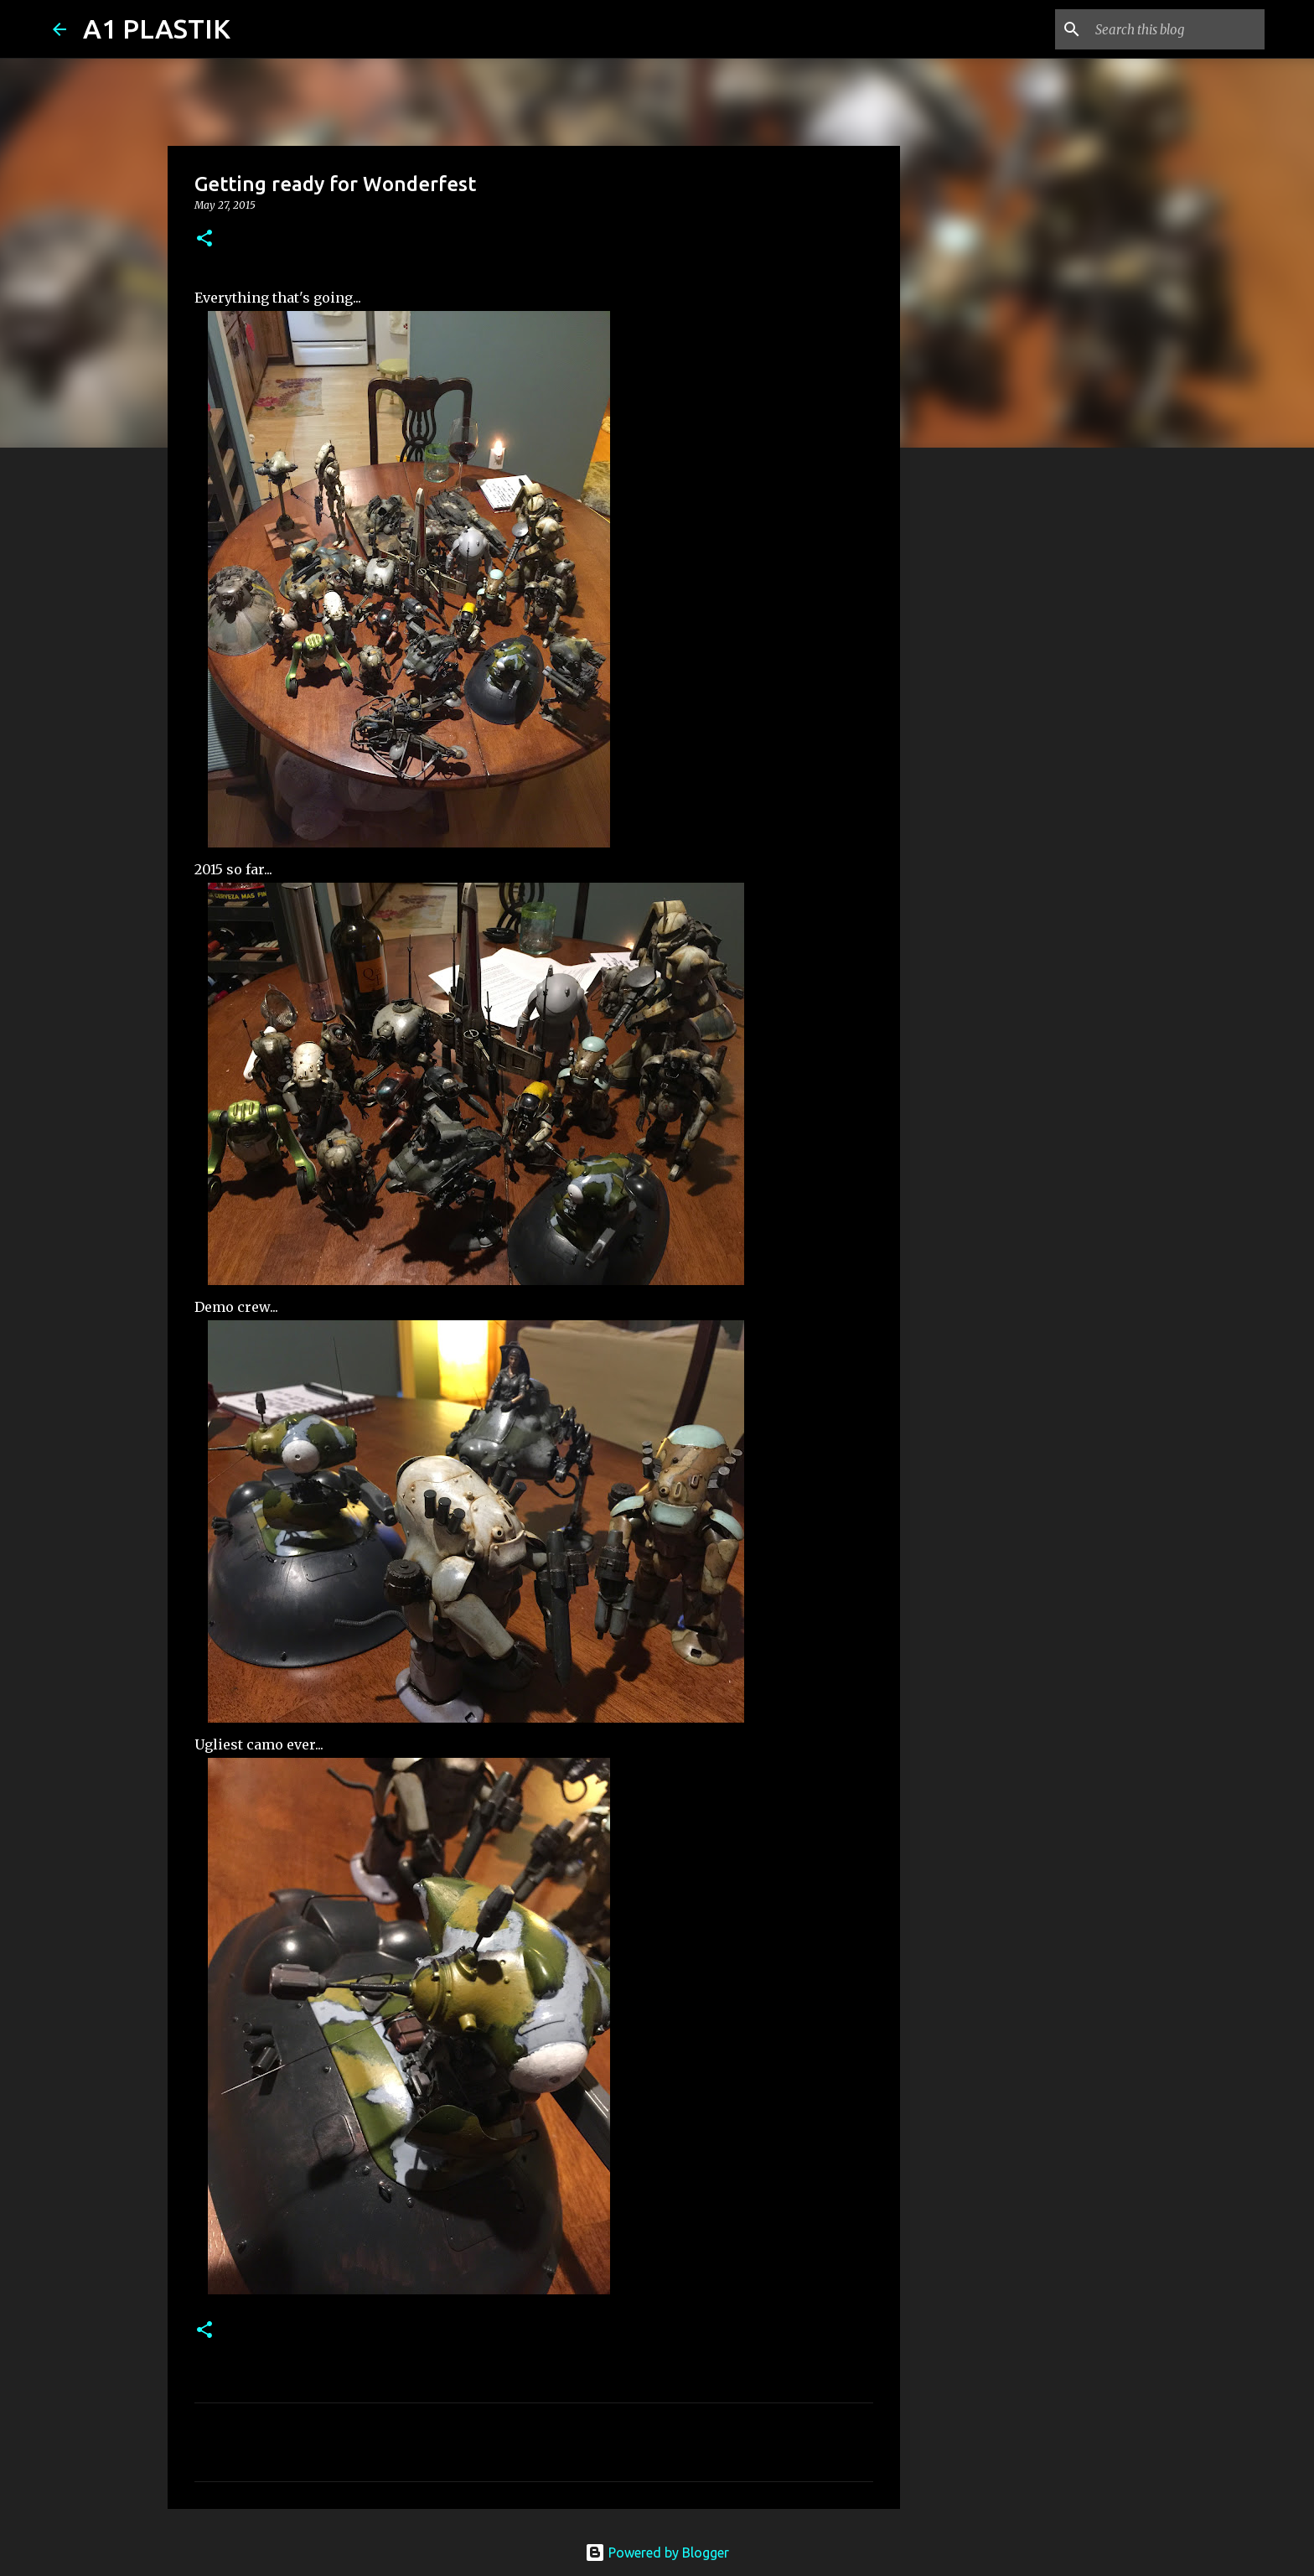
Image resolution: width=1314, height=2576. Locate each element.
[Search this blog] (1177, 29)
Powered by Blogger (657, 2552)
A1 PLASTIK (156, 28)
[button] (204, 239)
